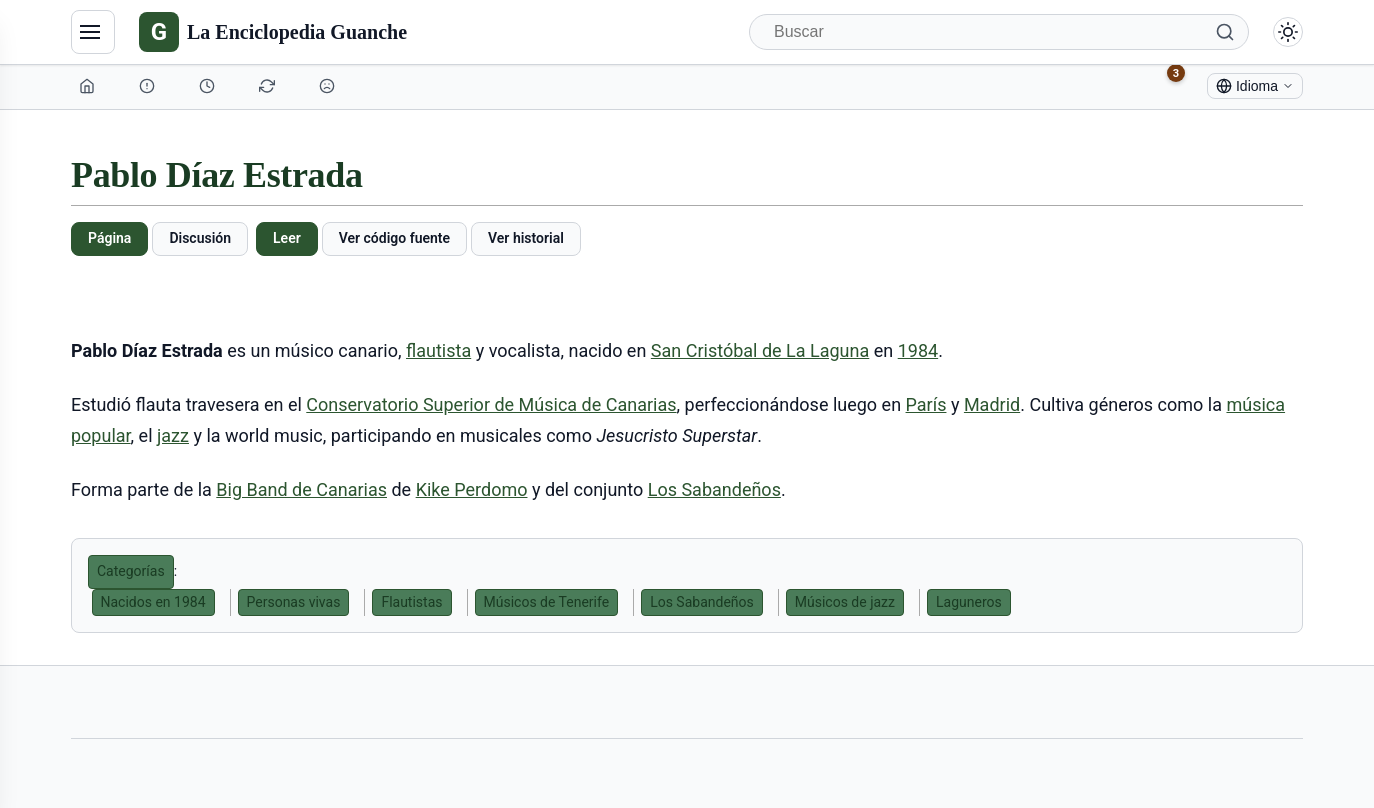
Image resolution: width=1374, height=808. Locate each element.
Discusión (200, 238)
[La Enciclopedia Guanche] (273, 32)
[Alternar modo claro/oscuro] (1288, 32)
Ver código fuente (394, 238)
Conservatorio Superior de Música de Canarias (491, 404)
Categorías (131, 571)
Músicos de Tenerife (547, 602)
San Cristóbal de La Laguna (760, 350)
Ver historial (526, 238)
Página (109, 238)
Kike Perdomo (472, 489)
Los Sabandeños (714, 489)
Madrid (992, 404)
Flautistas (411, 602)
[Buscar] (999, 32)
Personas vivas (294, 602)
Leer (287, 238)
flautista (438, 350)
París (926, 404)
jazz (173, 435)
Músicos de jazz (845, 602)
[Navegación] (93, 32)
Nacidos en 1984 (153, 602)
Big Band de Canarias (301, 489)
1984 (918, 350)
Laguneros (969, 602)
